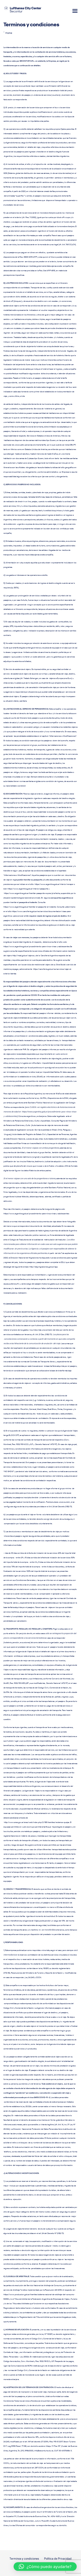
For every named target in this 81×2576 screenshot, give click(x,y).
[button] (45, 2566)
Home (8, 33)
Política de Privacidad (57, 2559)
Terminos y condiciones (24, 2559)
